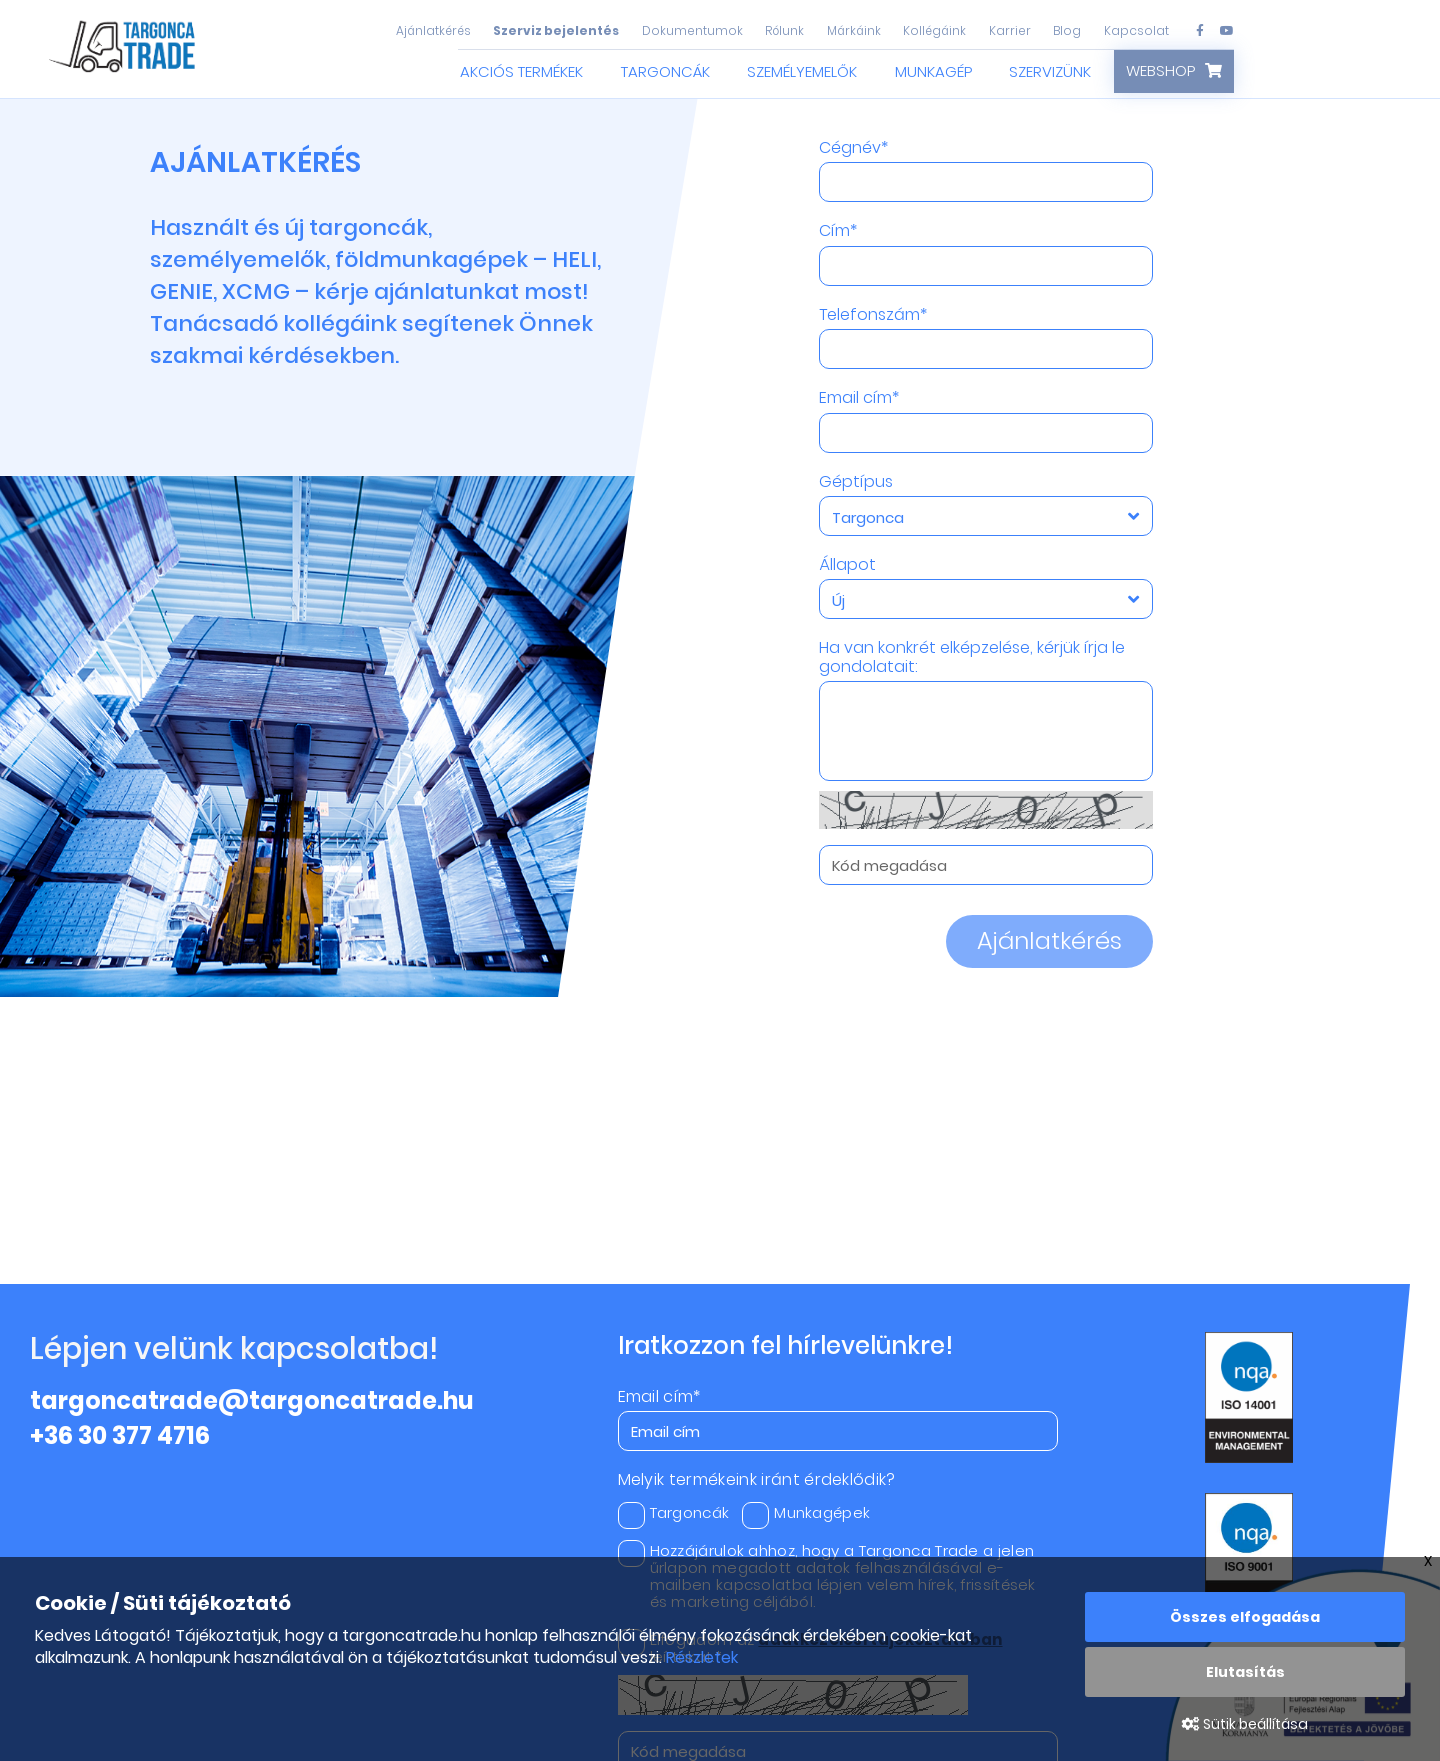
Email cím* (859, 398)
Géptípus (856, 482)
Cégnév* (853, 148)
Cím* (838, 231)
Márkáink (854, 30)
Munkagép (933, 71)
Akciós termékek (521, 71)
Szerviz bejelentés (556, 30)
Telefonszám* (873, 315)
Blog (1067, 30)
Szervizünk (1050, 71)
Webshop (1160, 70)
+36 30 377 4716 (120, 1435)
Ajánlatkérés (433, 30)
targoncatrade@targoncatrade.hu (252, 1400)
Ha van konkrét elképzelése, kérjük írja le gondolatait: (972, 657)
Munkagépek (806, 1512)
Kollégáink (934, 30)
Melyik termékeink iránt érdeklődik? (757, 1480)
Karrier (1010, 30)
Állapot (847, 565)
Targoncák (665, 71)
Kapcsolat (1136, 30)
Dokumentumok (692, 30)
